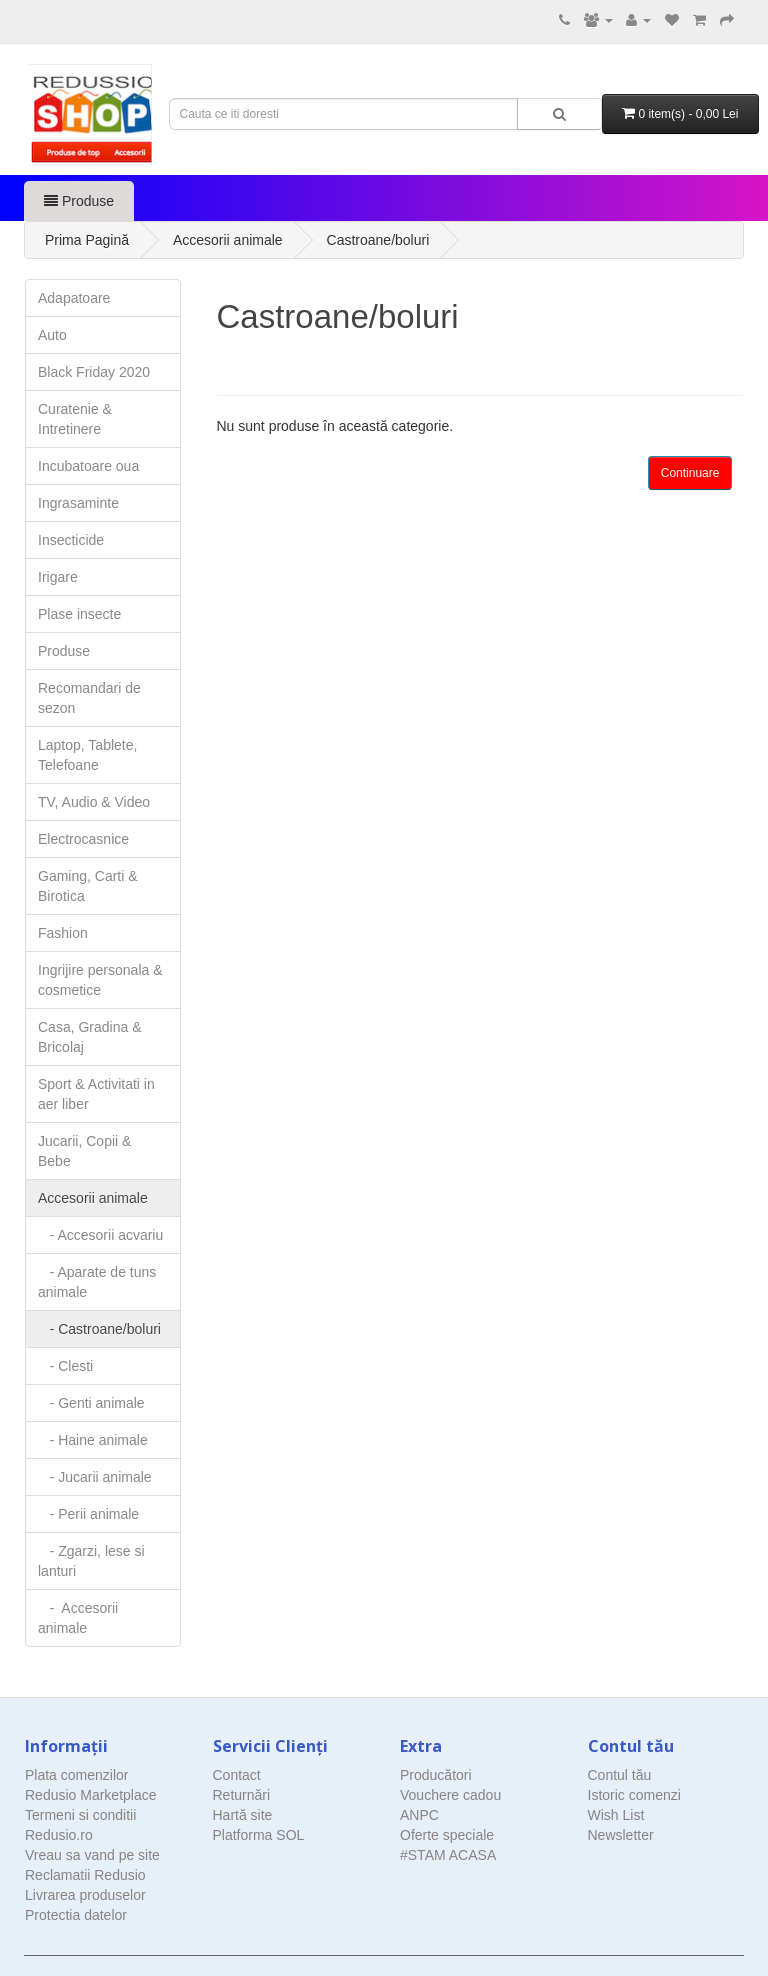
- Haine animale (93, 1440)
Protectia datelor (76, 1915)
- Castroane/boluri (99, 1329)
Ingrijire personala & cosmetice (100, 980)
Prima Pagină (87, 240)
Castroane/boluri (378, 240)
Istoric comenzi (634, 1795)
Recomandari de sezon (89, 698)
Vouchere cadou (450, 1795)
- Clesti (65, 1366)
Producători (436, 1775)
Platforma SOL (259, 1835)
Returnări (242, 1795)
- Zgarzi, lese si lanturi (91, 1561)
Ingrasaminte (78, 503)
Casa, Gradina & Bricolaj (90, 1037)
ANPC (419, 1815)
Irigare (58, 577)
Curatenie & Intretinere (75, 419)
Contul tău (620, 1775)
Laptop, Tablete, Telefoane (87, 755)
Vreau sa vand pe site (92, 1855)
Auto (52, 335)
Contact (237, 1775)
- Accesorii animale (78, 1618)
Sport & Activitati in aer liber (96, 1094)
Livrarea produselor (85, 1895)
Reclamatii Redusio (85, 1875)
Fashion (63, 933)
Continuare (690, 473)
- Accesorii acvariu (100, 1235)
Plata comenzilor (77, 1775)
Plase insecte (79, 614)
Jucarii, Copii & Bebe (84, 1151)
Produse (79, 201)
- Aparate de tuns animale (97, 1282)
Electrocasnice (83, 839)
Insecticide (71, 540)
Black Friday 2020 (94, 372)
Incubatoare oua (88, 466)
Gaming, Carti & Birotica (88, 886)
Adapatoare (74, 298)
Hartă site (243, 1815)
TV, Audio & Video (94, 802)
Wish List (616, 1815)
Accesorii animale (228, 240)
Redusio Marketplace (91, 1795)
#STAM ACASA (448, 1855)
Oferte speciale (447, 1835)
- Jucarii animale (95, 1477)
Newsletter (621, 1835)
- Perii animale (88, 1514)
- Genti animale (91, 1403)
